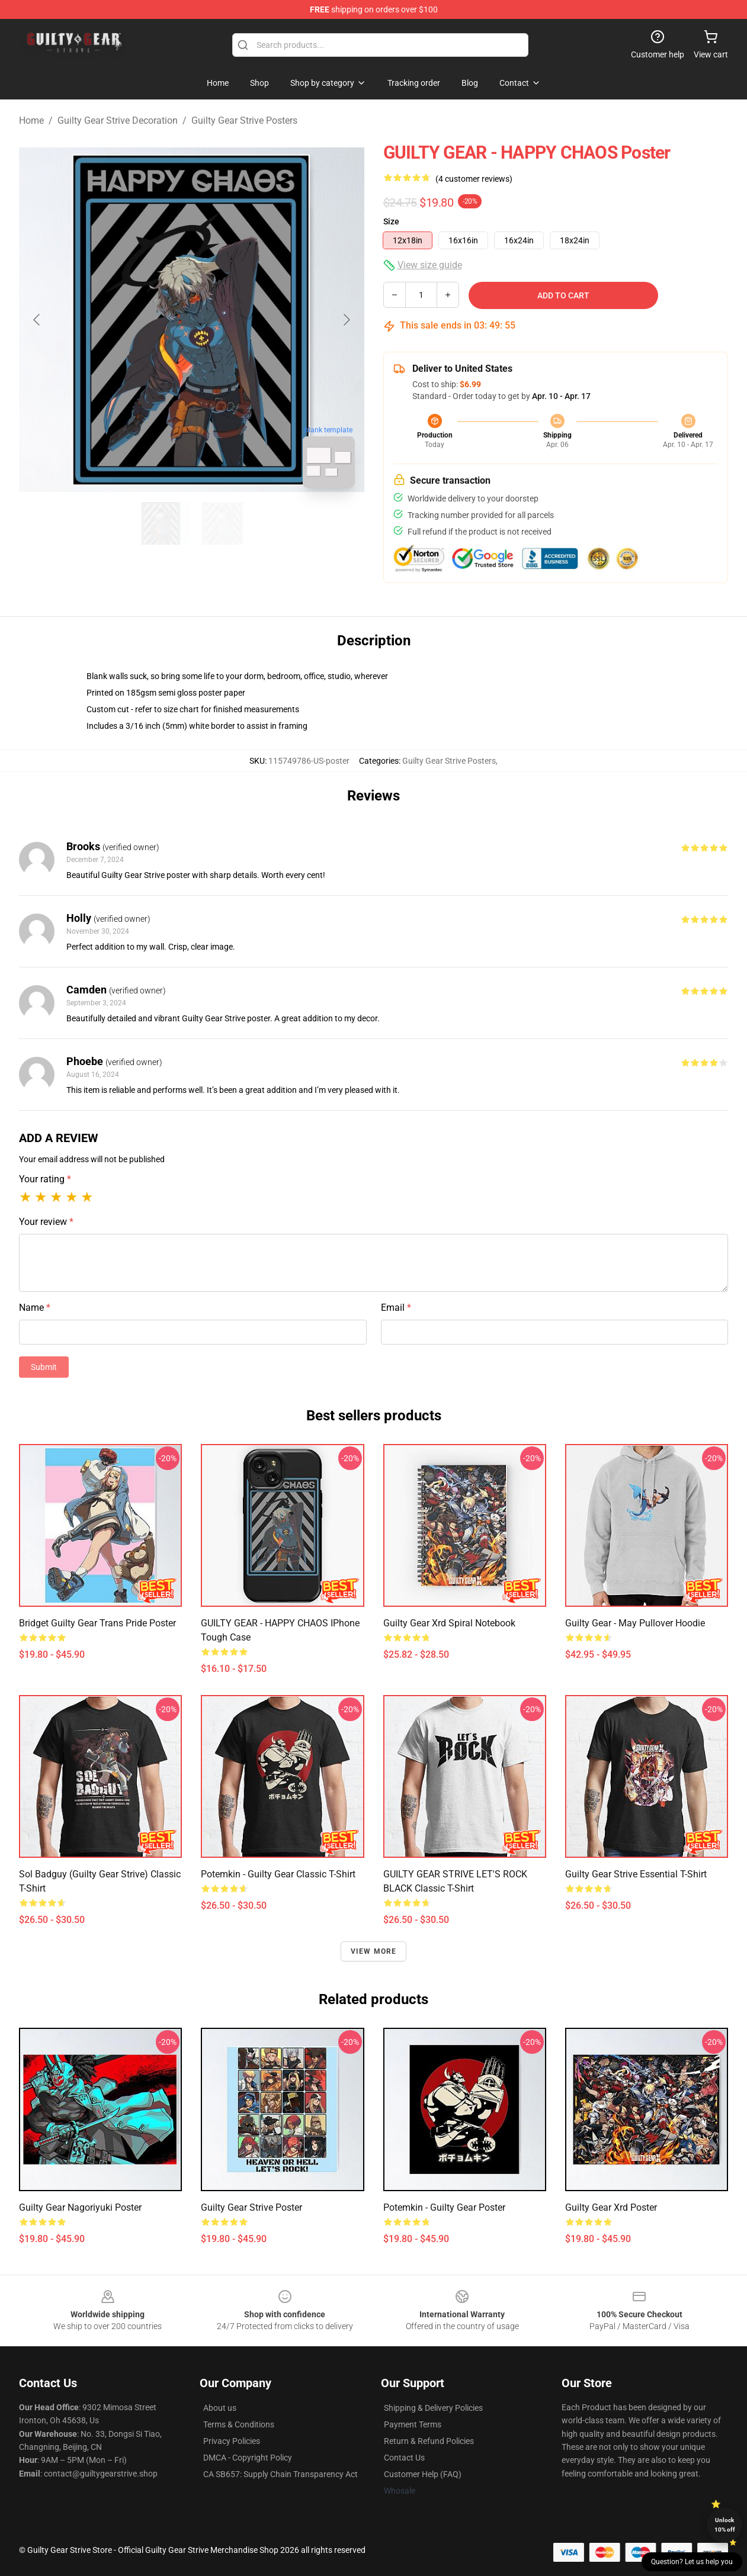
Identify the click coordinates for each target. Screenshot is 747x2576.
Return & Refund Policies (429, 2441)
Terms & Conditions (238, 2424)
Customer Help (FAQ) (422, 2474)
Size (391, 221)
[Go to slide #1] (161, 523)
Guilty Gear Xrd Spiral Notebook (449, 1623)
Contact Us (404, 2457)
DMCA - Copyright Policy (247, 2457)
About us (219, 2408)
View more (374, 1951)
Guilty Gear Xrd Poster (611, 2207)
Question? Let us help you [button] (692, 2562)
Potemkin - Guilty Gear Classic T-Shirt (278, 1874)
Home (31, 120)
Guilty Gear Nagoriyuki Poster (80, 2207)
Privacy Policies (231, 2441)
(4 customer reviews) (473, 179)
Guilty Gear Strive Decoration (117, 120)
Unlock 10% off (724, 2525)
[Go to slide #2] (222, 523)
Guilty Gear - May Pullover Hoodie (635, 1623)
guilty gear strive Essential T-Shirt (636, 1874)
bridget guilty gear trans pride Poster (97, 1623)
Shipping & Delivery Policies (433, 2408)
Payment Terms (412, 2424)
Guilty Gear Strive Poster (251, 2207)
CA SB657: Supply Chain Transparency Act (280, 2474)
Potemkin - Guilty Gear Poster (444, 2207)
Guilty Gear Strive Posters (244, 120)
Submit (44, 1367)
